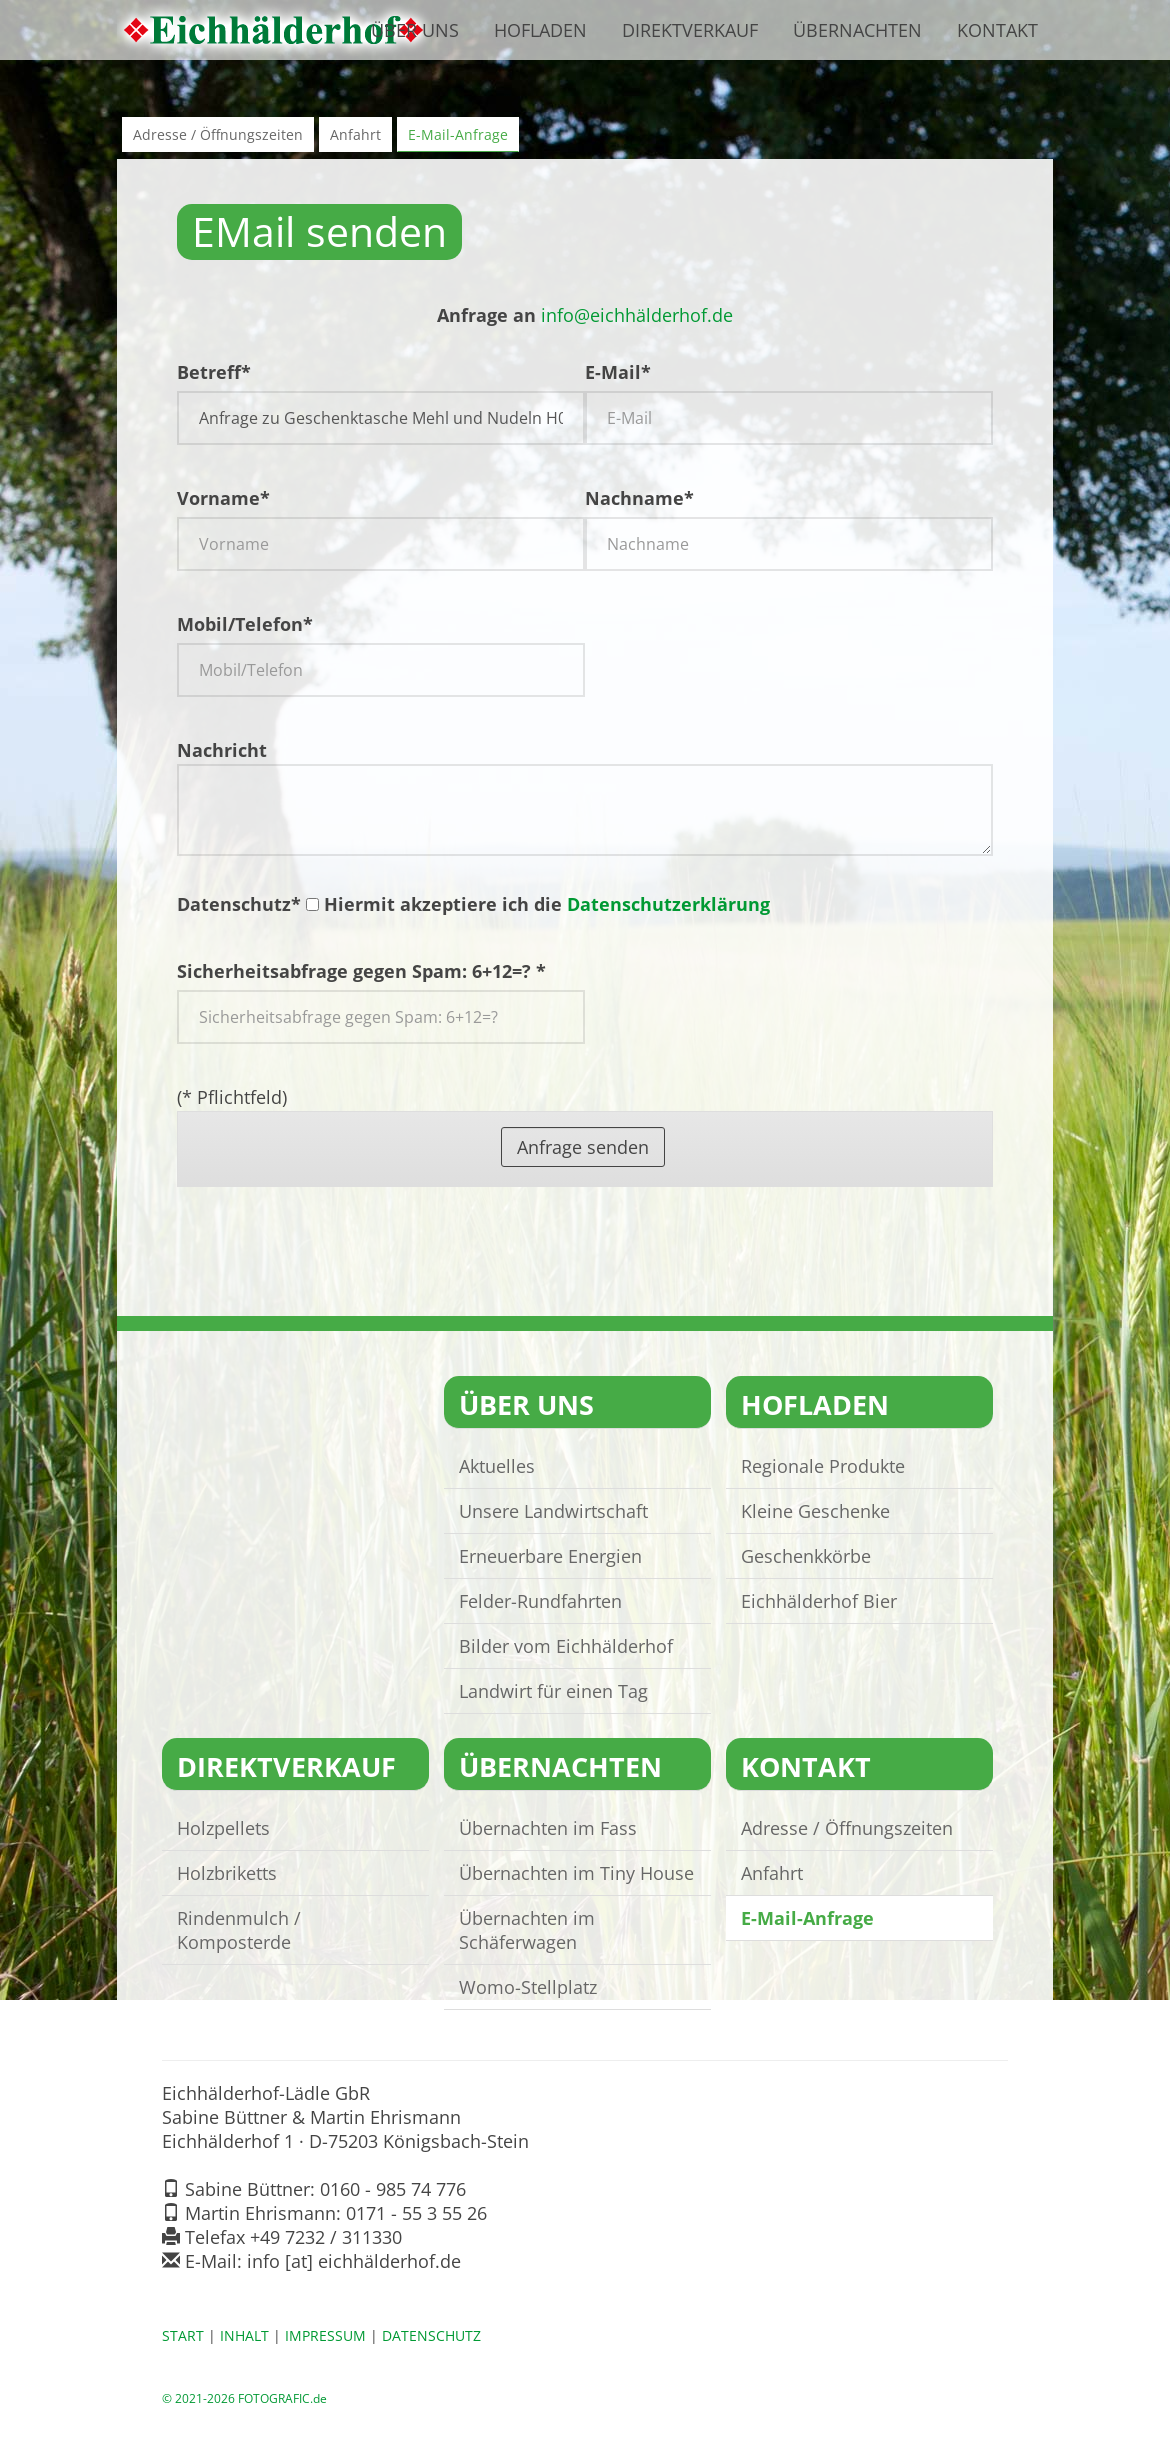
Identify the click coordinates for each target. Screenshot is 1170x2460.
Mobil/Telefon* (245, 624)
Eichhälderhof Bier (819, 1601)
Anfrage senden (583, 1147)
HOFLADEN (815, 1404)
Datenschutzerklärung (668, 904)
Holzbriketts (227, 1873)
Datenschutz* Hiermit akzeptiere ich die (473, 904)
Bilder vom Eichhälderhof (566, 1646)
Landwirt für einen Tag (553, 1691)
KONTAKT (806, 1766)
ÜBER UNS (526, 1404)
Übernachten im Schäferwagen (527, 1930)
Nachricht (585, 797)
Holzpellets (223, 1828)
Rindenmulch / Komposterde (239, 1930)
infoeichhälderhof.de (637, 315)
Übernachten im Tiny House (576, 1873)
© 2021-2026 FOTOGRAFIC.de (244, 2398)
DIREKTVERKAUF (286, 1766)
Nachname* (639, 498)
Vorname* (223, 498)
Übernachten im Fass (548, 1828)
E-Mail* (618, 372)
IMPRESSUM (325, 2336)
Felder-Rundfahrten (540, 1601)
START (183, 2336)
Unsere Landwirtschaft (553, 1511)
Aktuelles (497, 1466)
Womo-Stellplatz (528, 1987)
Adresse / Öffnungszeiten (218, 134)
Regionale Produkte (823, 1466)
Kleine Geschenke (815, 1511)
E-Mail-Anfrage (458, 134)
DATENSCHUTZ (431, 2336)
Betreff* (214, 372)
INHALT (244, 2336)
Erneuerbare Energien (550, 1556)
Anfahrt (355, 134)
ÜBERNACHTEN (560, 1766)
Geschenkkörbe (806, 1556)
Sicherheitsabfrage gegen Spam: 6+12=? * (361, 971)
